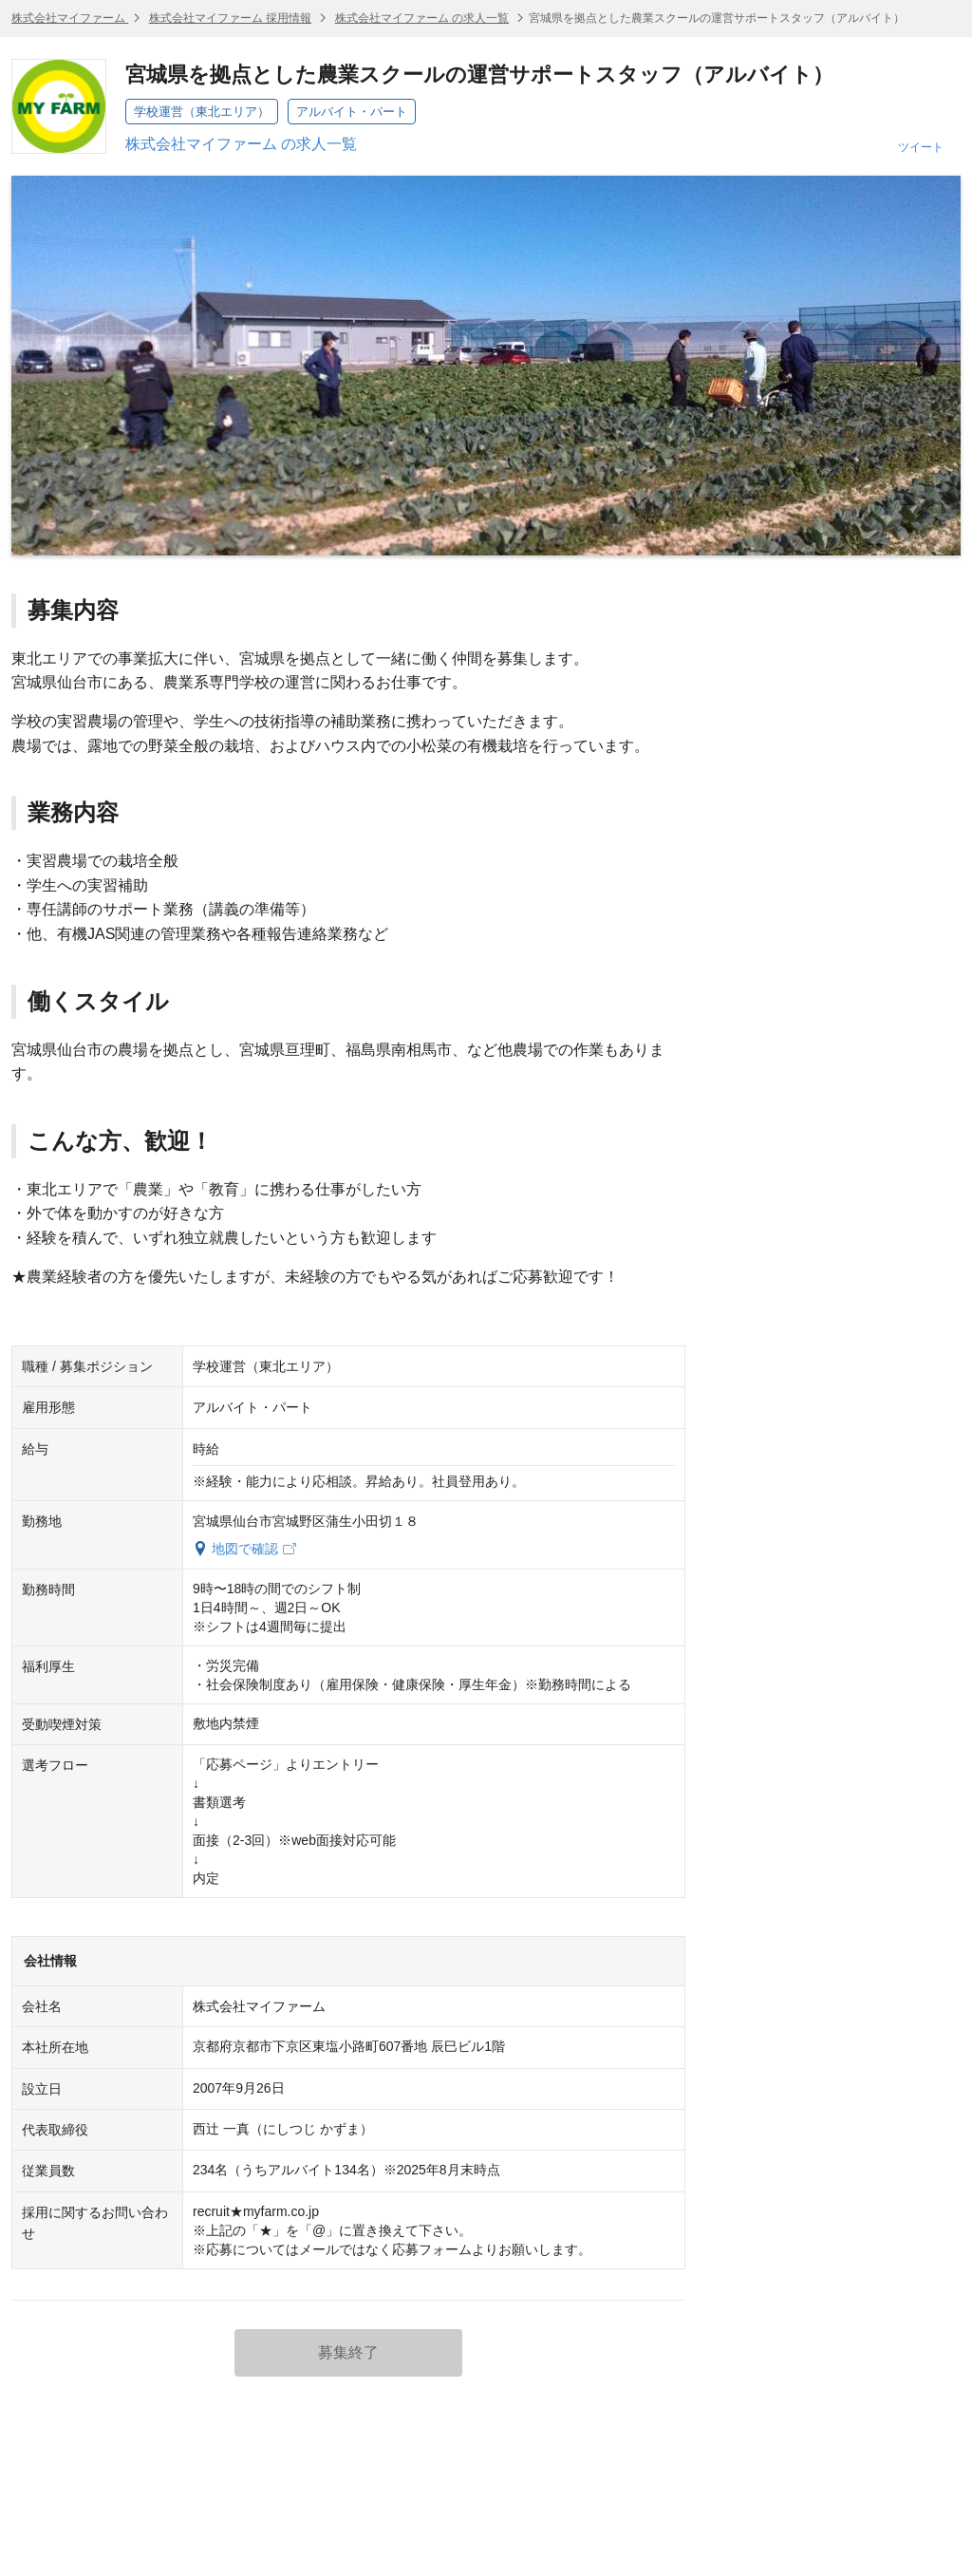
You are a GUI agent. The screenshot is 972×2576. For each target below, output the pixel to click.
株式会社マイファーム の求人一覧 (422, 18)
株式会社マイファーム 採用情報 (230, 18)
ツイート (921, 147)
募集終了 (348, 2352)
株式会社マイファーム (69, 18)
